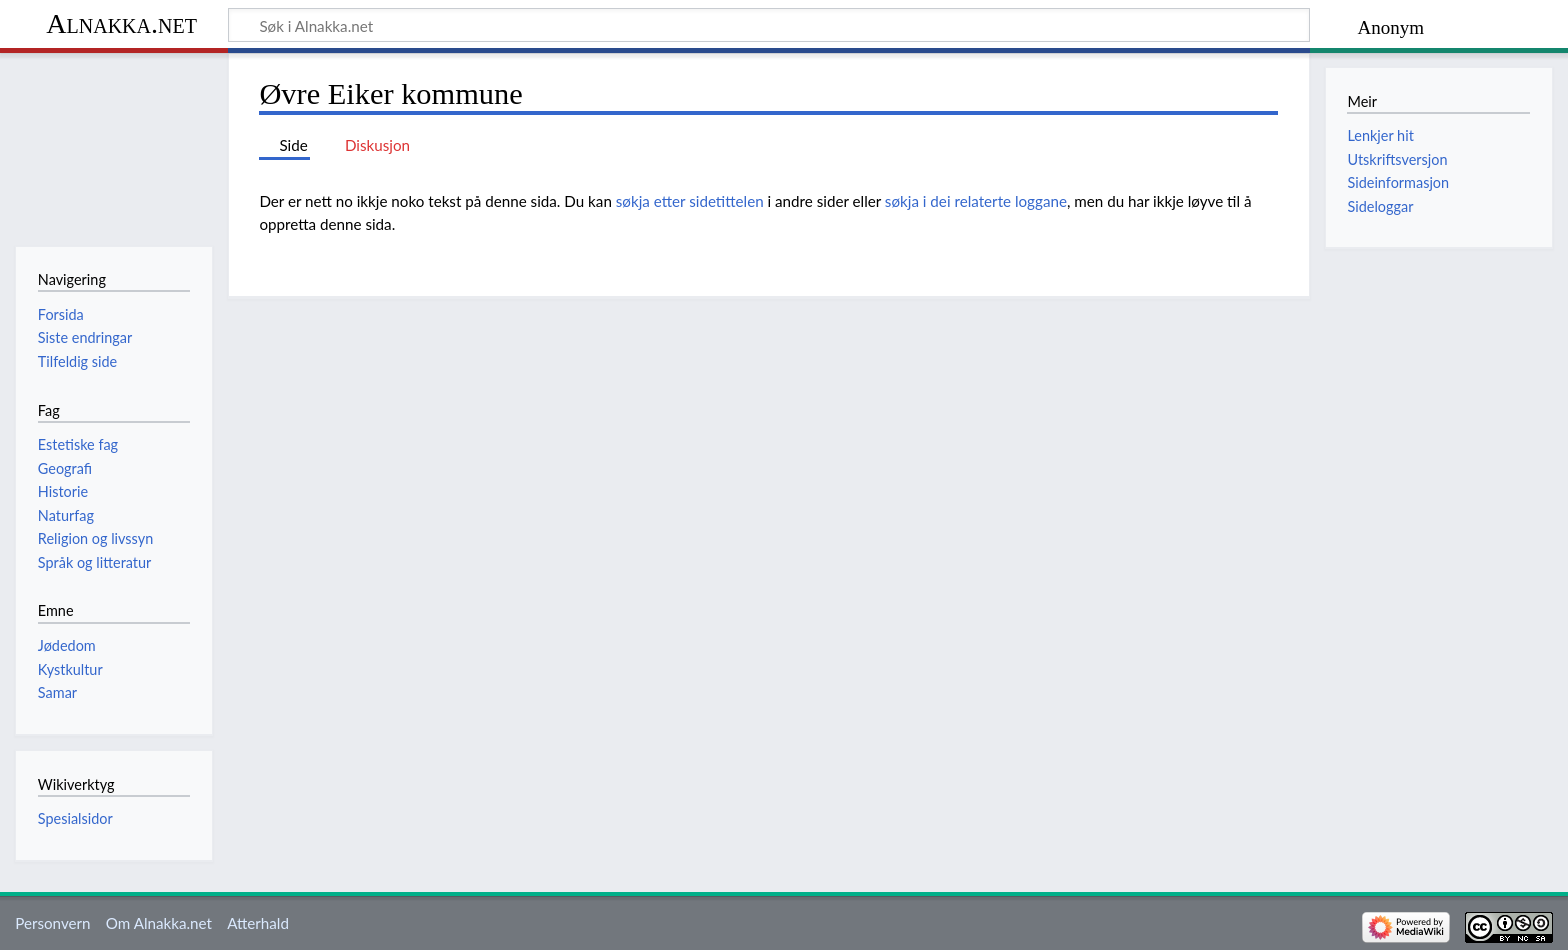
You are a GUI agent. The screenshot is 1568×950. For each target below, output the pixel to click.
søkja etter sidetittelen (690, 201)
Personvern (52, 923)
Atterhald (258, 923)
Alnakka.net (121, 23)
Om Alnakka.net (159, 923)
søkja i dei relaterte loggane (976, 201)
